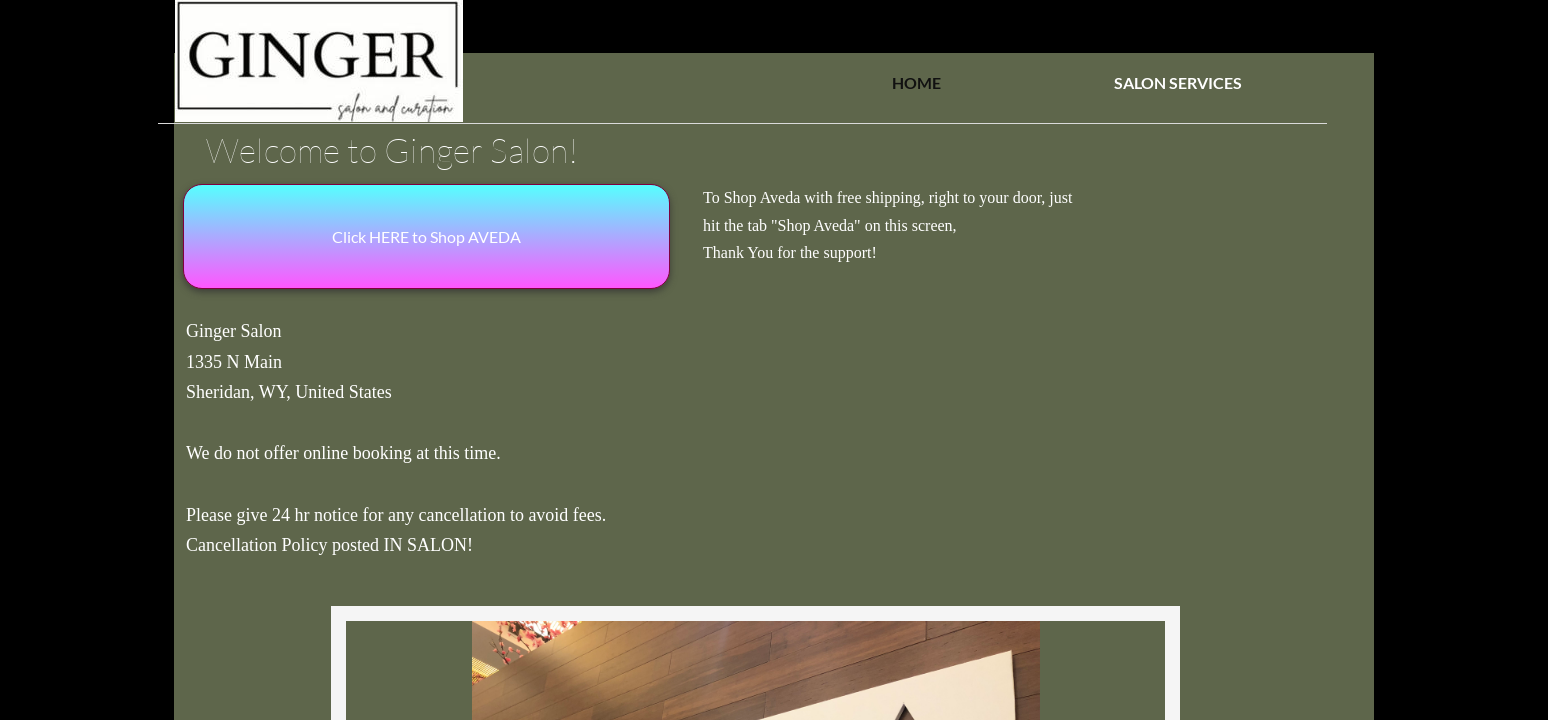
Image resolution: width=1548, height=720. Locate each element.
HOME (916, 82)
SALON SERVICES (1178, 82)
